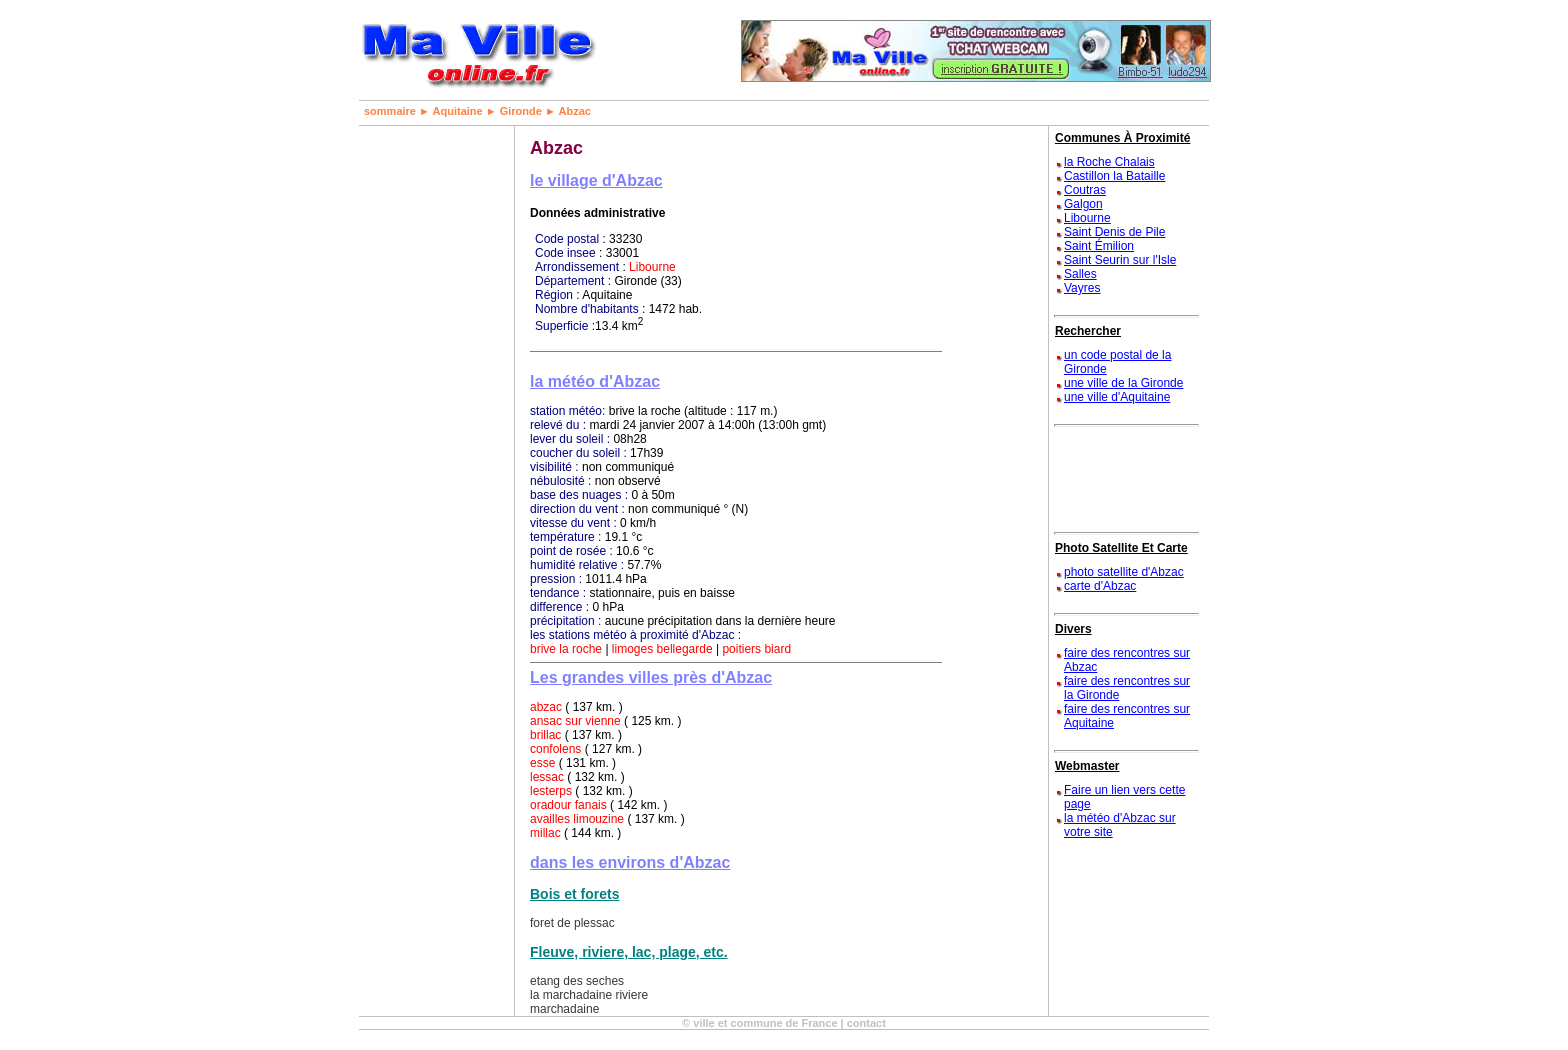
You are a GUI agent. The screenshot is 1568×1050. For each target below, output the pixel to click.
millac (545, 833)
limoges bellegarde (662, 649)
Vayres (1082, 288)
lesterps (551, 791)
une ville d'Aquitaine (1117, 397)
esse (542, 763)
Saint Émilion (1099, 246)
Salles (1080, 274)
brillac (545, 735)
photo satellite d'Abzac (1124, 572)
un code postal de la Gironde (1117, 362)
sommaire (390, 111)
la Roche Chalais (1109, 162)
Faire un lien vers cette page (1124, 797)
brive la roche (566, 649)
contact (866, 1023)
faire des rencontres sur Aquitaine (1127, 716)
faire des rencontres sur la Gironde (1127, 688)
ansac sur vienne (575, 721)
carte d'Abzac (1100, 586)
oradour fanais (568, 805)
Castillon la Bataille (1114, 176)
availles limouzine (577, 819)
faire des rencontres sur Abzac (1127, 660)
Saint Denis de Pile (1114, 232)
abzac (546, 707)
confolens (555, 749)
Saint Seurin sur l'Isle (1120, 260)
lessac (547, 777)
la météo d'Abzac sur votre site (1120, 825)
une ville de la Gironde (1123, 383)
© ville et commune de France (759, 1023)
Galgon (1083, 204)
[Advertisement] (424, 426)
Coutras (1085, 190)
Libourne (652, 267)
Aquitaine (458, 111)
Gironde (521, 111)
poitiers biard (756, 649)
